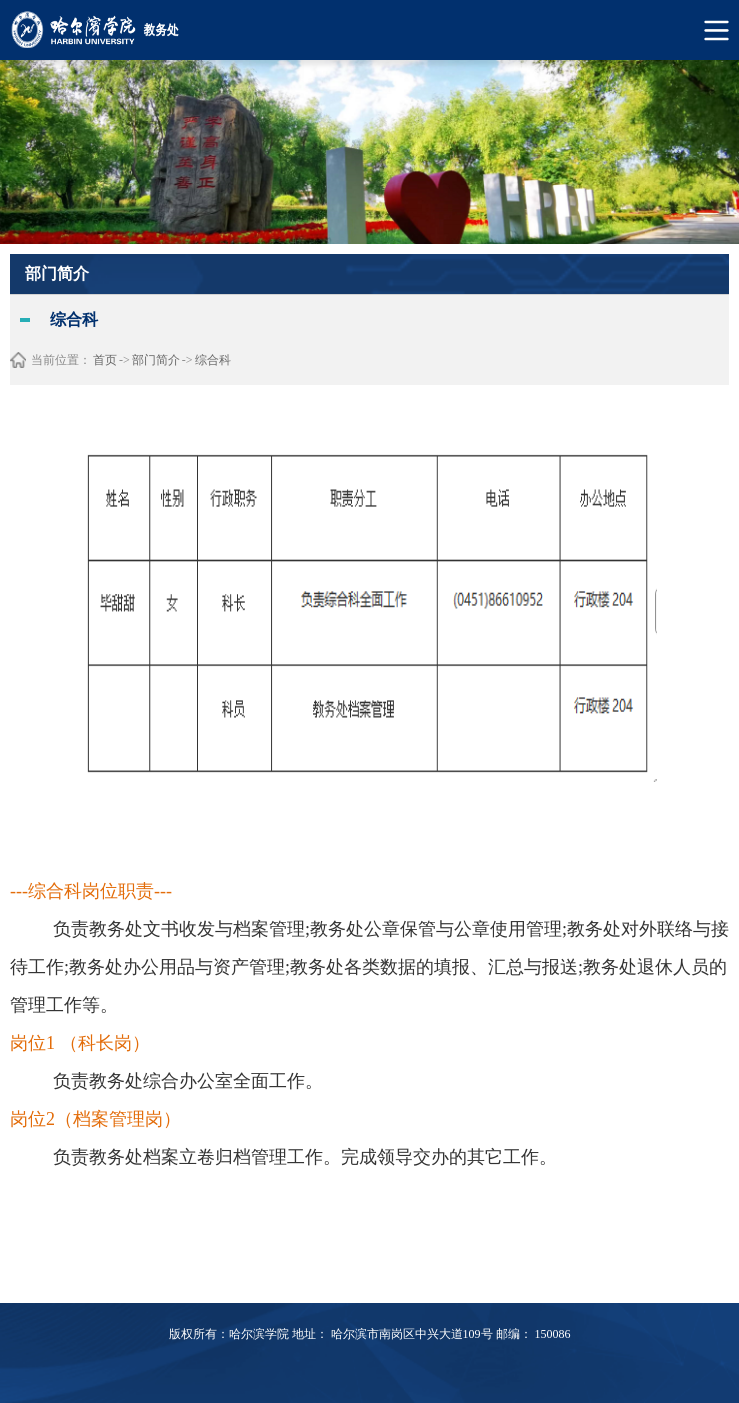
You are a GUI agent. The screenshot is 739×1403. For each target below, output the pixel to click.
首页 (105, 360)
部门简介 (156, 360)
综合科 (213, 360)
